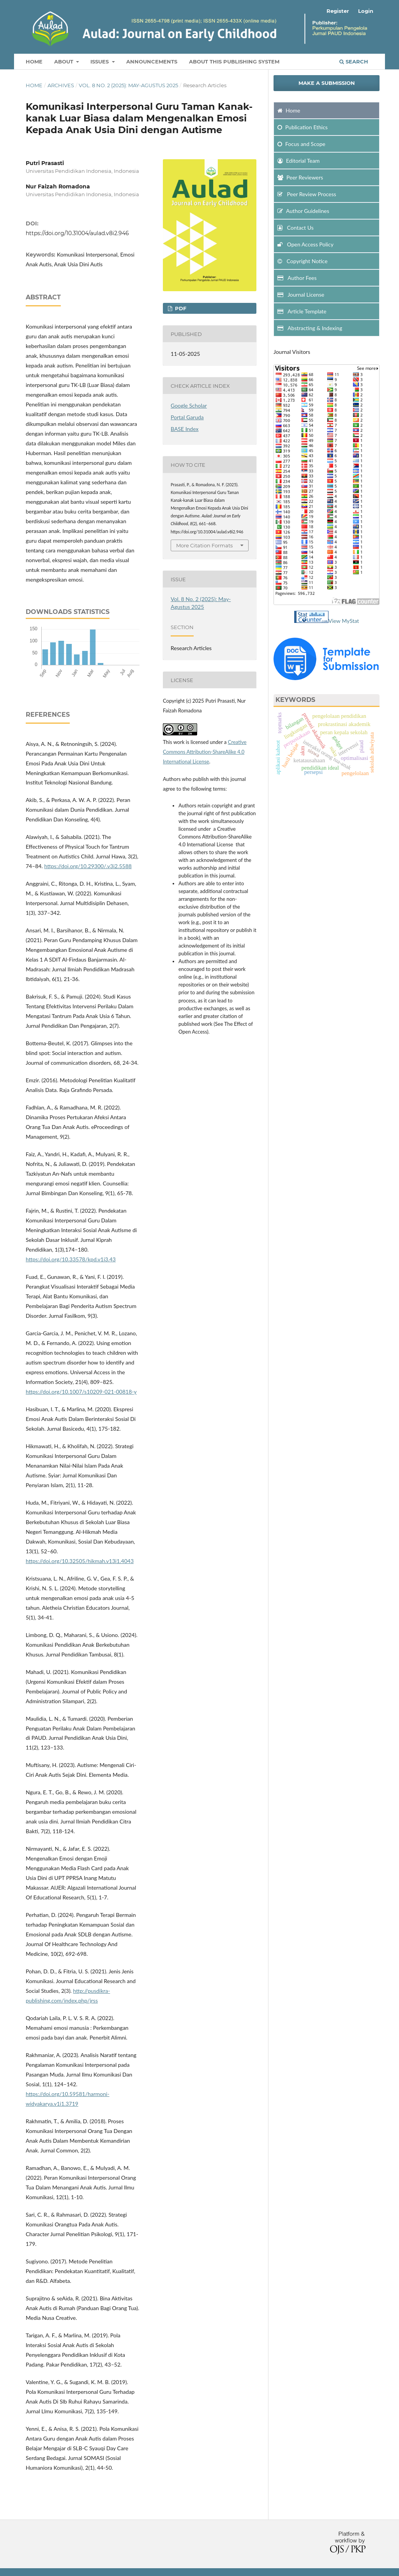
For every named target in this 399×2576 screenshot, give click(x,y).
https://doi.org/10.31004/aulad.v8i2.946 (77, 233)
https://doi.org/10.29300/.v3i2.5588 (88, 866)
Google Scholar (189, 405)
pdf (179, 308)
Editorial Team (298, 160)
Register (338, 11)
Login (365, 11)
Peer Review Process (306, 194)
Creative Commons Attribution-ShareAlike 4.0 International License (205, 752)
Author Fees (297, 277)
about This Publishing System (234, 61)
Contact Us (295, 227)
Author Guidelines (303, 210)
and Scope (301, 144)
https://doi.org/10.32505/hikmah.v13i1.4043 (80, 1561)
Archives (61, 85)
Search (353, 61)
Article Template (302, 311)
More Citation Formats (204, 545)
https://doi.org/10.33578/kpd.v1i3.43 (71, 1259)
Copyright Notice (302, 261)
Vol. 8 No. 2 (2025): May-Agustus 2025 (128, 85)
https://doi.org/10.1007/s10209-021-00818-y (81, 1391)
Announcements (151, 61)
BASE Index (184, 429)
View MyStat (343, 620)
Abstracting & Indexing (309, 328)
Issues (100, 61)
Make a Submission (326, 83)
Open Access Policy (305, 244)
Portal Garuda (187, 417)
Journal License (300, 294)
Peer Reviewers (300, 177)
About (64, 61)
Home (34, 61)
